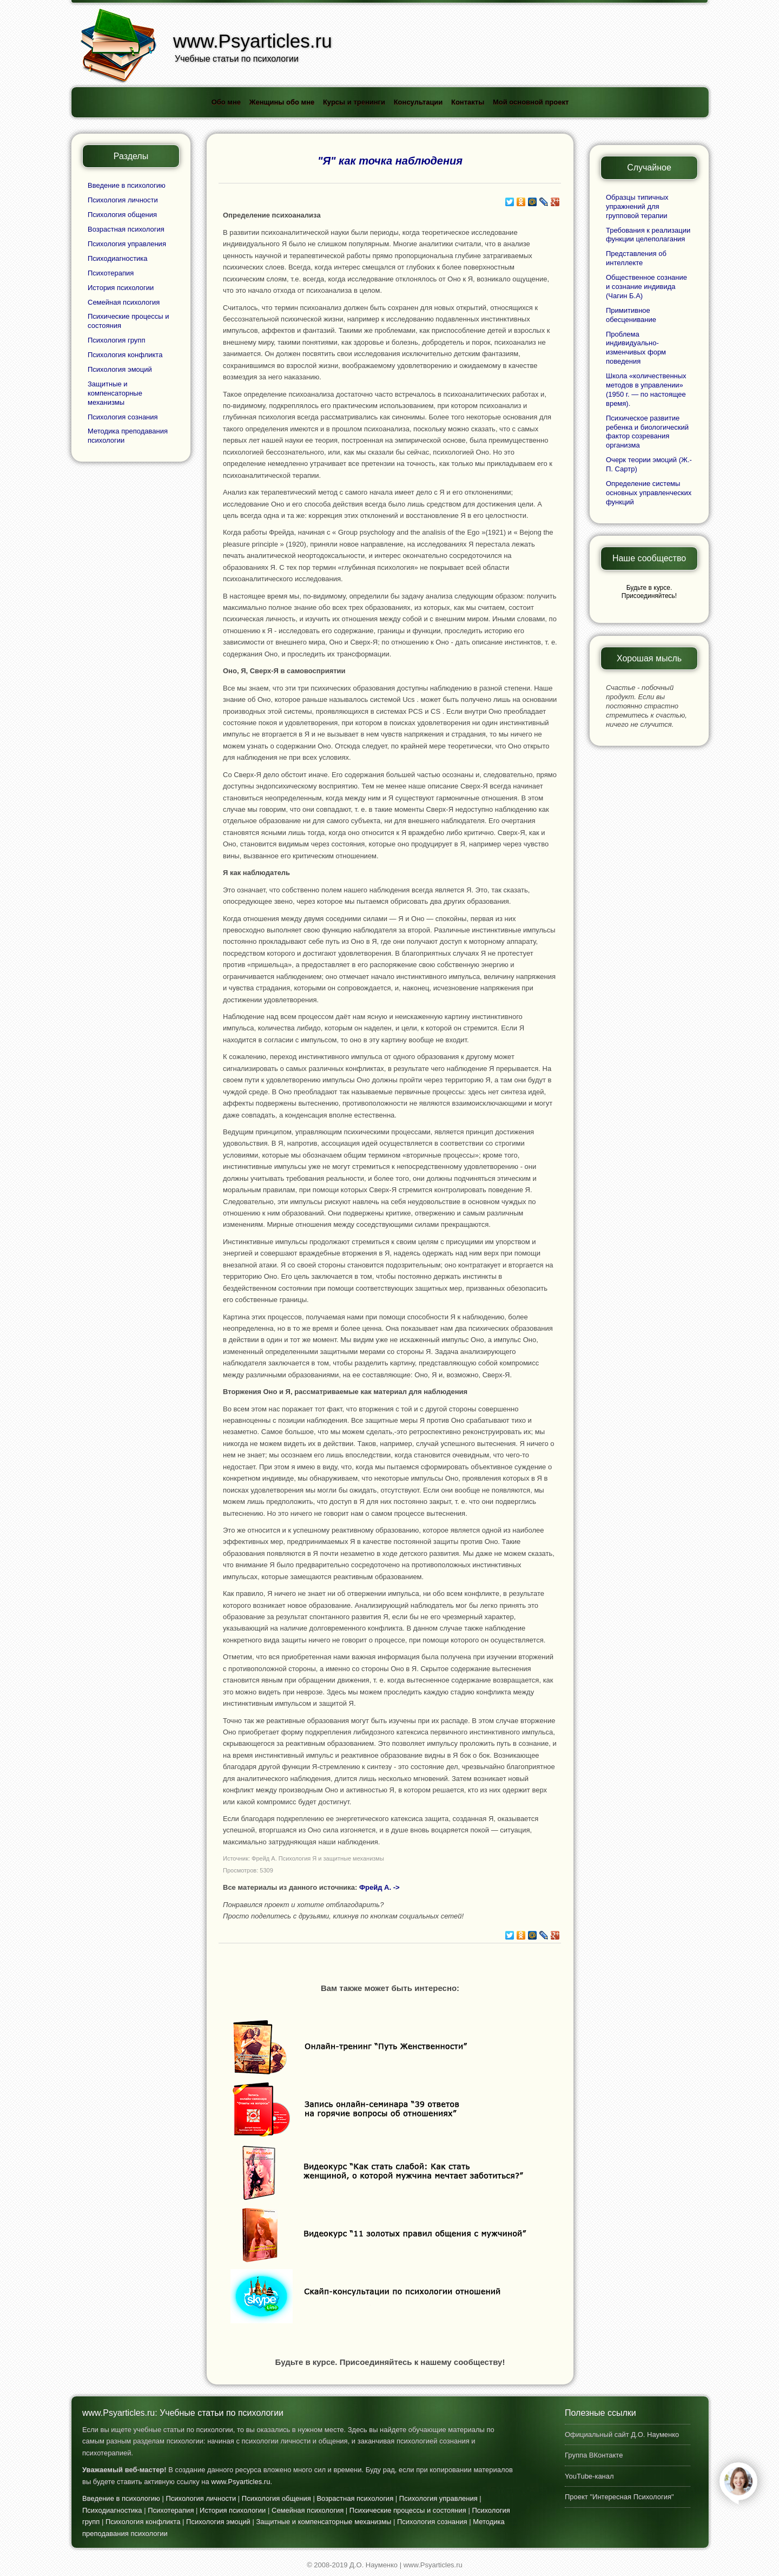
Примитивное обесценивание (631, 315)
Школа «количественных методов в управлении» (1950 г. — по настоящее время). (646, 390)
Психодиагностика (118, 258)
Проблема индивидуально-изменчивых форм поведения (636, 348)
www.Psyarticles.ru (240, 2482)
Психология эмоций (120, 369)
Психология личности (123, 200)
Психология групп (116, 340)
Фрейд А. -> (379, 1887)
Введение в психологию (127, 185)
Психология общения (122, 215)
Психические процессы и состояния (407, 2510)
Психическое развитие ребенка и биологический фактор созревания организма (647, 432)
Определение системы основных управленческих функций (648, 492)
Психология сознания (123, 417)
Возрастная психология (126, 229)
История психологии (121, 288)
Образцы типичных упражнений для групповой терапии (637, 206)
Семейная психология (124, 302)
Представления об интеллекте (636, 258)
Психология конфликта (125, 355)
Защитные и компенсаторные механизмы (115, 393)
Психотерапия (111, 273)
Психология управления (127, 244)
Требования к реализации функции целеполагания (648, 235)
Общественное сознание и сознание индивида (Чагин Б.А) (646, 286)
